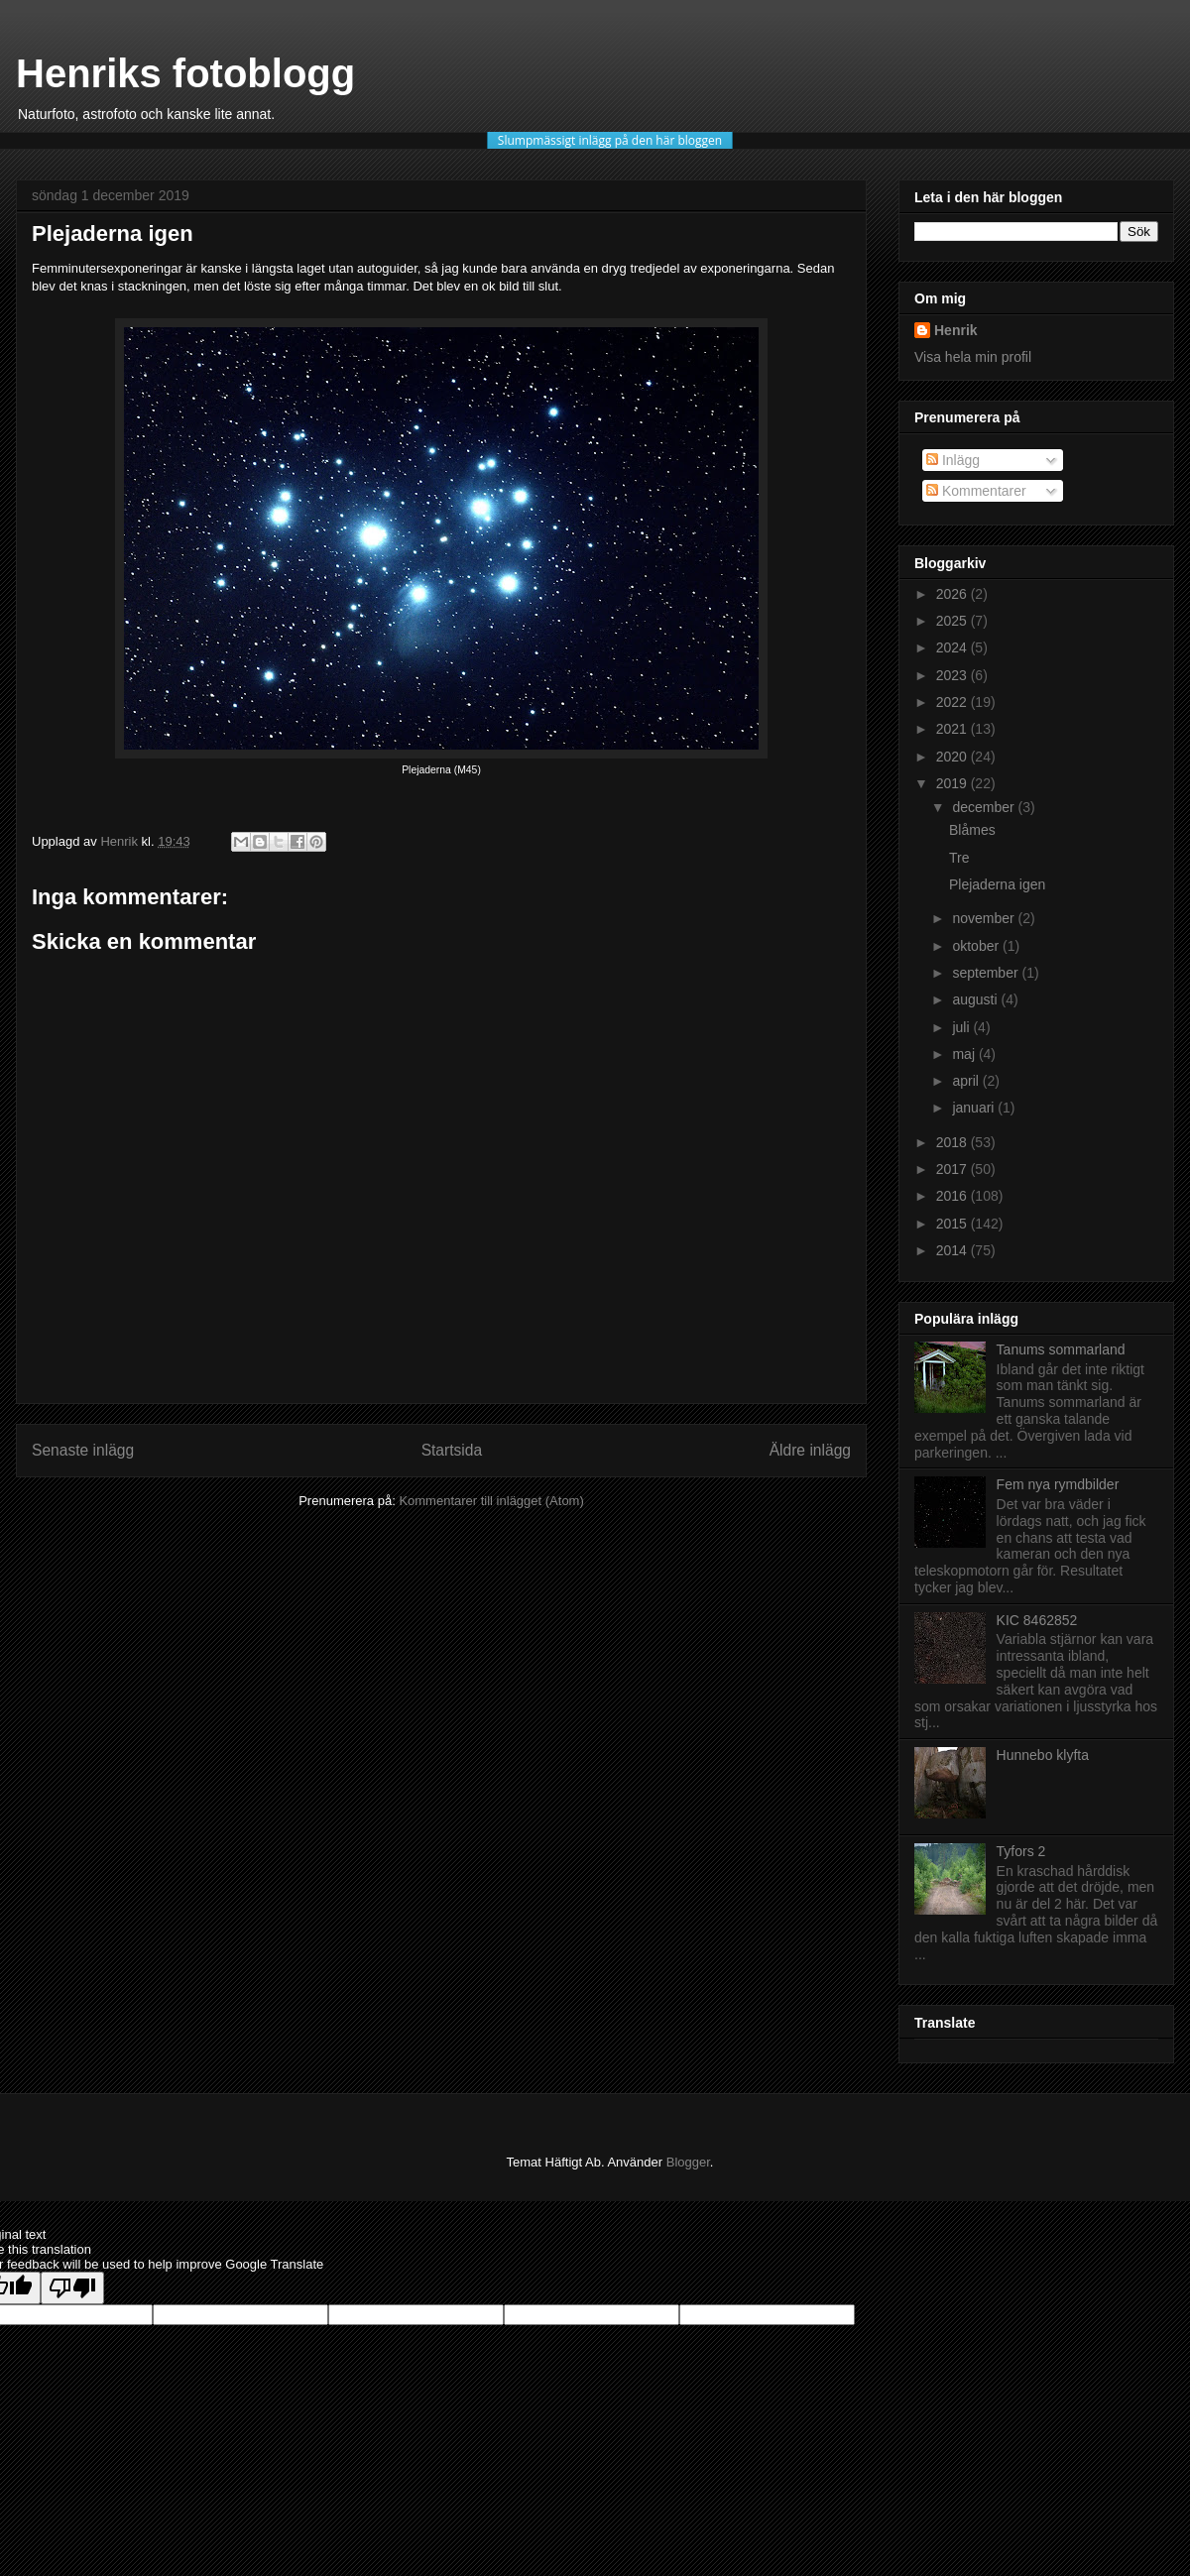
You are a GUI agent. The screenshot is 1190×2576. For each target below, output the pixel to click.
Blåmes (972, 830)
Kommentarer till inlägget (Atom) (491, 1500)
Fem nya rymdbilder (1058, 1484)
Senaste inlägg (83, 1450)
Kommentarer (976, 491)
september (986, 973)
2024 (953, 647)
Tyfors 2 (1021, 1851)
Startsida (452, 1450)
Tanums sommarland (1061, 1349)
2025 (953, 621)
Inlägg (953, 460)
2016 (953, 1196)
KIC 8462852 (1037, 1620)
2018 (953, 1142)
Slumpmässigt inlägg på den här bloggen (610, 140)
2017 (953, 1169)
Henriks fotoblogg (185, 73)
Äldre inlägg (810, 1450)
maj (965, 1054)
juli (962, 1027)
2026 (953, 594)
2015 (953, 1223)
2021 (953, 729)
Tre (959, 858)
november (984, 918)
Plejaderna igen (997, 884)
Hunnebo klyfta (1043, 1755)
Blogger (688, 2162)
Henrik (956, 330)
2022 (953, 702)
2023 (953, 675)
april (967, 1081)
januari (975, 1107)
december (984, 807)
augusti (976, 999)
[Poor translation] (72, 2288)
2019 (953, 783)
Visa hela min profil (972, 357)
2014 (953, 1250)
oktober (977, 946)
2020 (953, 756)
